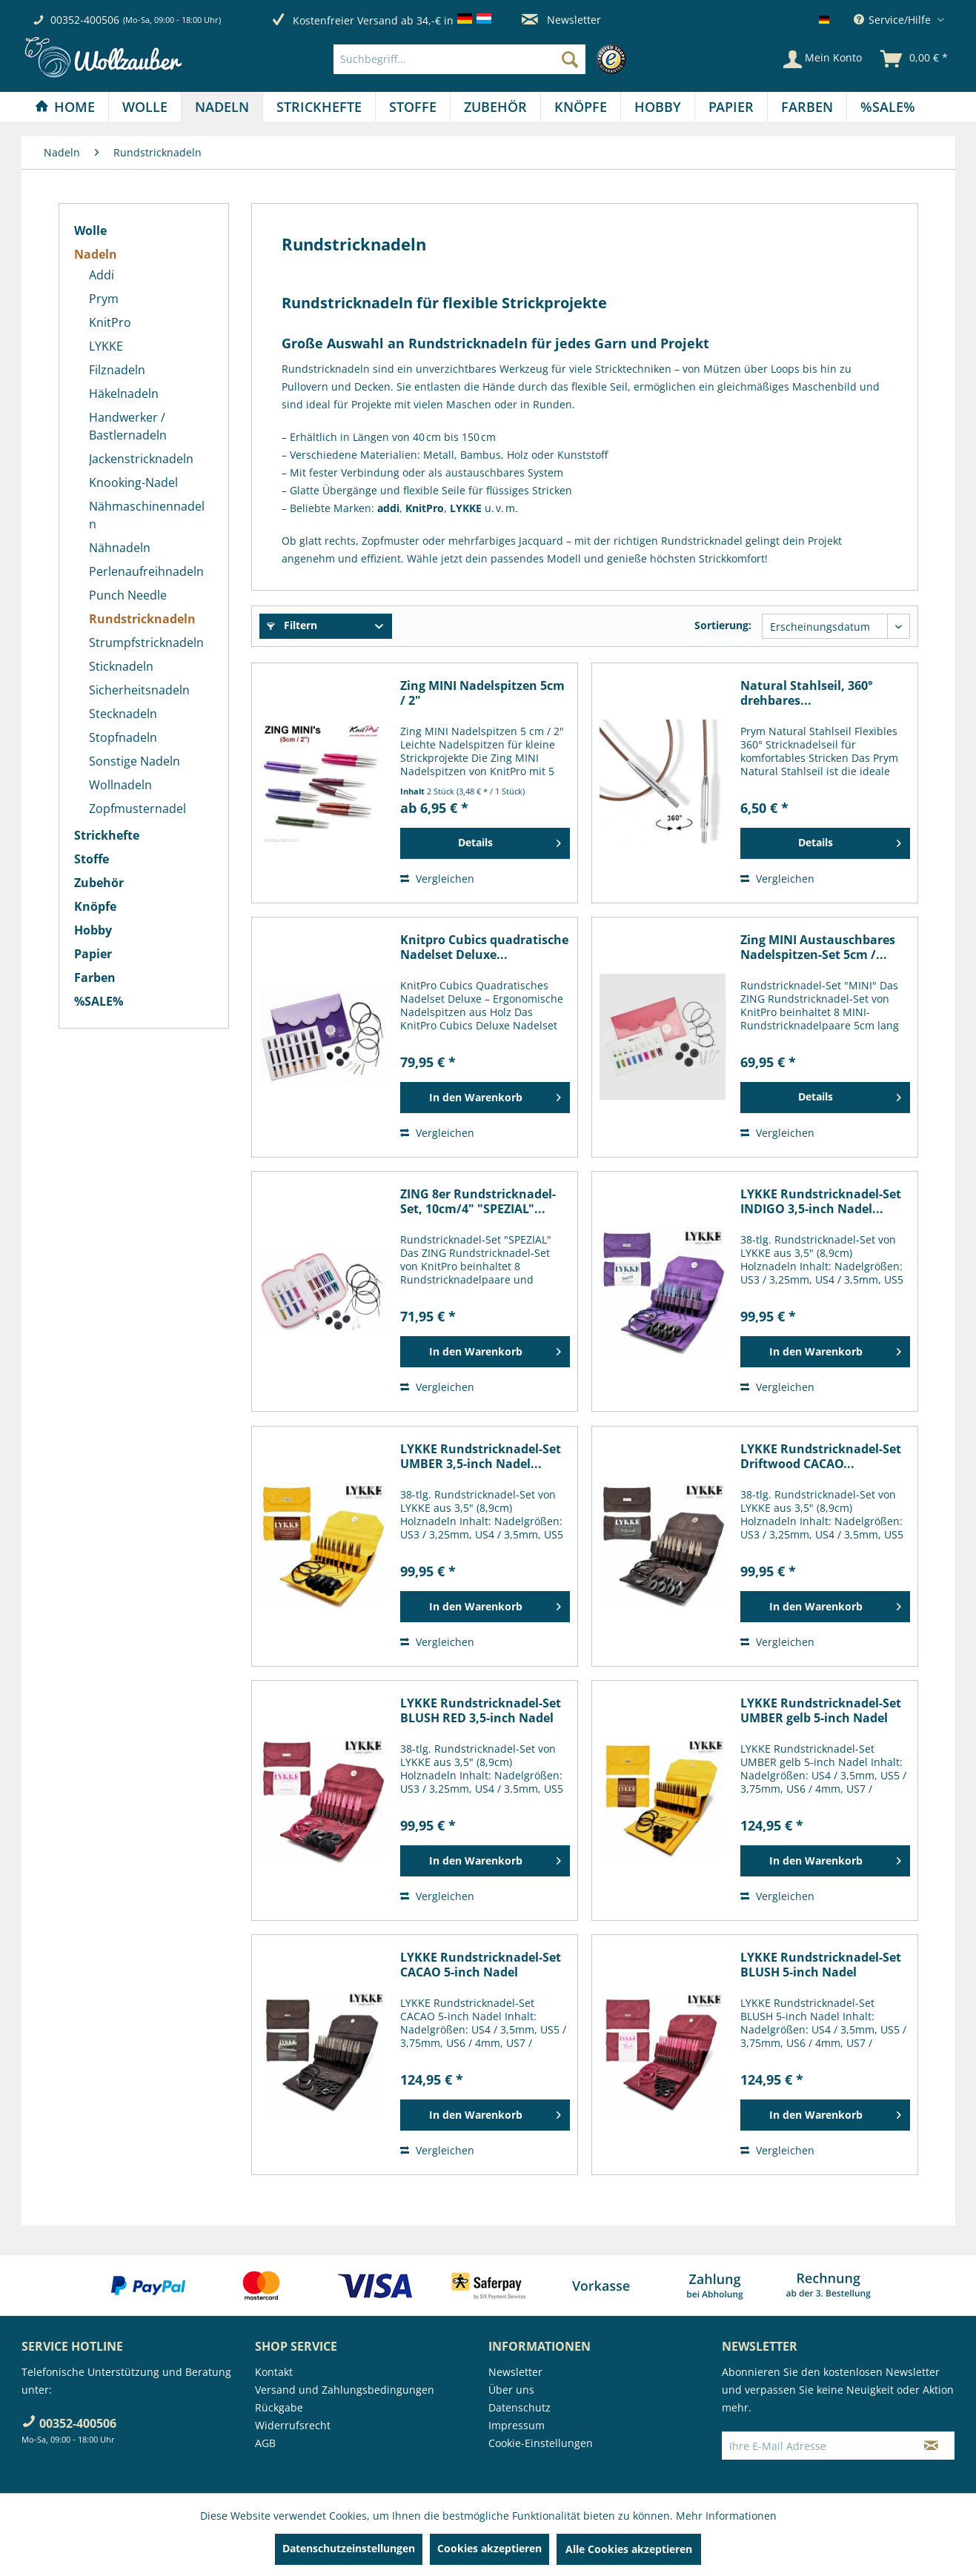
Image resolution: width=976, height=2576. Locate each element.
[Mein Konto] (822, 59)
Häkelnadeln (124, 393)
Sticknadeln (121, 666)
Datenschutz (519, 2407)
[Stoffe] (413, 107)
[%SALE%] (888, 107)
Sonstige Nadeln (134, 761)
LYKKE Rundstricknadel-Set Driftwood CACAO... (820, 1456)
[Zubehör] (495, 107)
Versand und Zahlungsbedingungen (344, 2390)
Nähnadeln (119, 548)
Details (509, 840)
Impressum (516, 2425)
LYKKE (106, 346)
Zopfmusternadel (137, 808)
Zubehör (99, 882)
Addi (101, 275)
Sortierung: (722, 625)
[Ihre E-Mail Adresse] (815, 2445)
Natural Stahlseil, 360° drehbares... (806, 693)
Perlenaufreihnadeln (146, 571)
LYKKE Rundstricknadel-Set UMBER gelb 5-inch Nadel (820, 1710)
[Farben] (807, 107)
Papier (93, 954)
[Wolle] (145, 107)
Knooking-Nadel (133, 482)
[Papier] (731, 107)
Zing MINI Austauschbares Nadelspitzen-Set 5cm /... (817, 947)
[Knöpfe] (580, 107)
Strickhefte (106, 835)
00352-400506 (84, 20)
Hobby (93, 930)
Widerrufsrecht (293, 2425)
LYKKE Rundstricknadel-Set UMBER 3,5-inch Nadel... (480, 1456)
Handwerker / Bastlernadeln (128, 426)
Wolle (90, 230)
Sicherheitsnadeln (139, 690)
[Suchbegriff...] (459, 59)
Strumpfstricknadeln (146, 642)
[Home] (64, 107)
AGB (265, 2443)
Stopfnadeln (123, 737)
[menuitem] (483, 59)
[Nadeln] (222, 107)
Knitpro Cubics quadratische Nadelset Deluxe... (484, 947)
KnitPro (110, 322)
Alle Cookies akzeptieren (628, 2549)
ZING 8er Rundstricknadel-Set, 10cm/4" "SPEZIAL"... (478, 1201)
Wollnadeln (120, 785)
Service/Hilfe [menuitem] (894, 20)
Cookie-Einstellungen (540, 2443)
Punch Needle (128, 595)
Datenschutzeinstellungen (348, 2548)
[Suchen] (569, 59)
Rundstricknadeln (142, 619)
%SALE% (98, 1001)
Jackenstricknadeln (141, 459)
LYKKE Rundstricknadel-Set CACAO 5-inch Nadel (480, 1964)
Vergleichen (437, 879)
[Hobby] (657, 107)
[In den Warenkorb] (485, 1097)
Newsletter (561, 20)
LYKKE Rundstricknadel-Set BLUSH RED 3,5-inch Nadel (480, 1710)
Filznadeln (117, 370)
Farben (95, 977)
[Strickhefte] (319, 107)
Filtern (292, 625)
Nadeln (95, 254)
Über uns (511, 2390)
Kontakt (274, 2372)
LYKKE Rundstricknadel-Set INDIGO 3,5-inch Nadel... (820, 1201)
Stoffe (91, 859)
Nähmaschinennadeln (147, 515)
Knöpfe (95, 906)
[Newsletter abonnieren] (931, 2445)
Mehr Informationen (726, 2516)
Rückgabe (279, 2407)
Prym (104, 299)
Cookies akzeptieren (489, 2548)
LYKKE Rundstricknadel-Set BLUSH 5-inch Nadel (820, 1964)
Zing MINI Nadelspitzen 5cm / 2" (482, 693)
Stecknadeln (123, 714)
